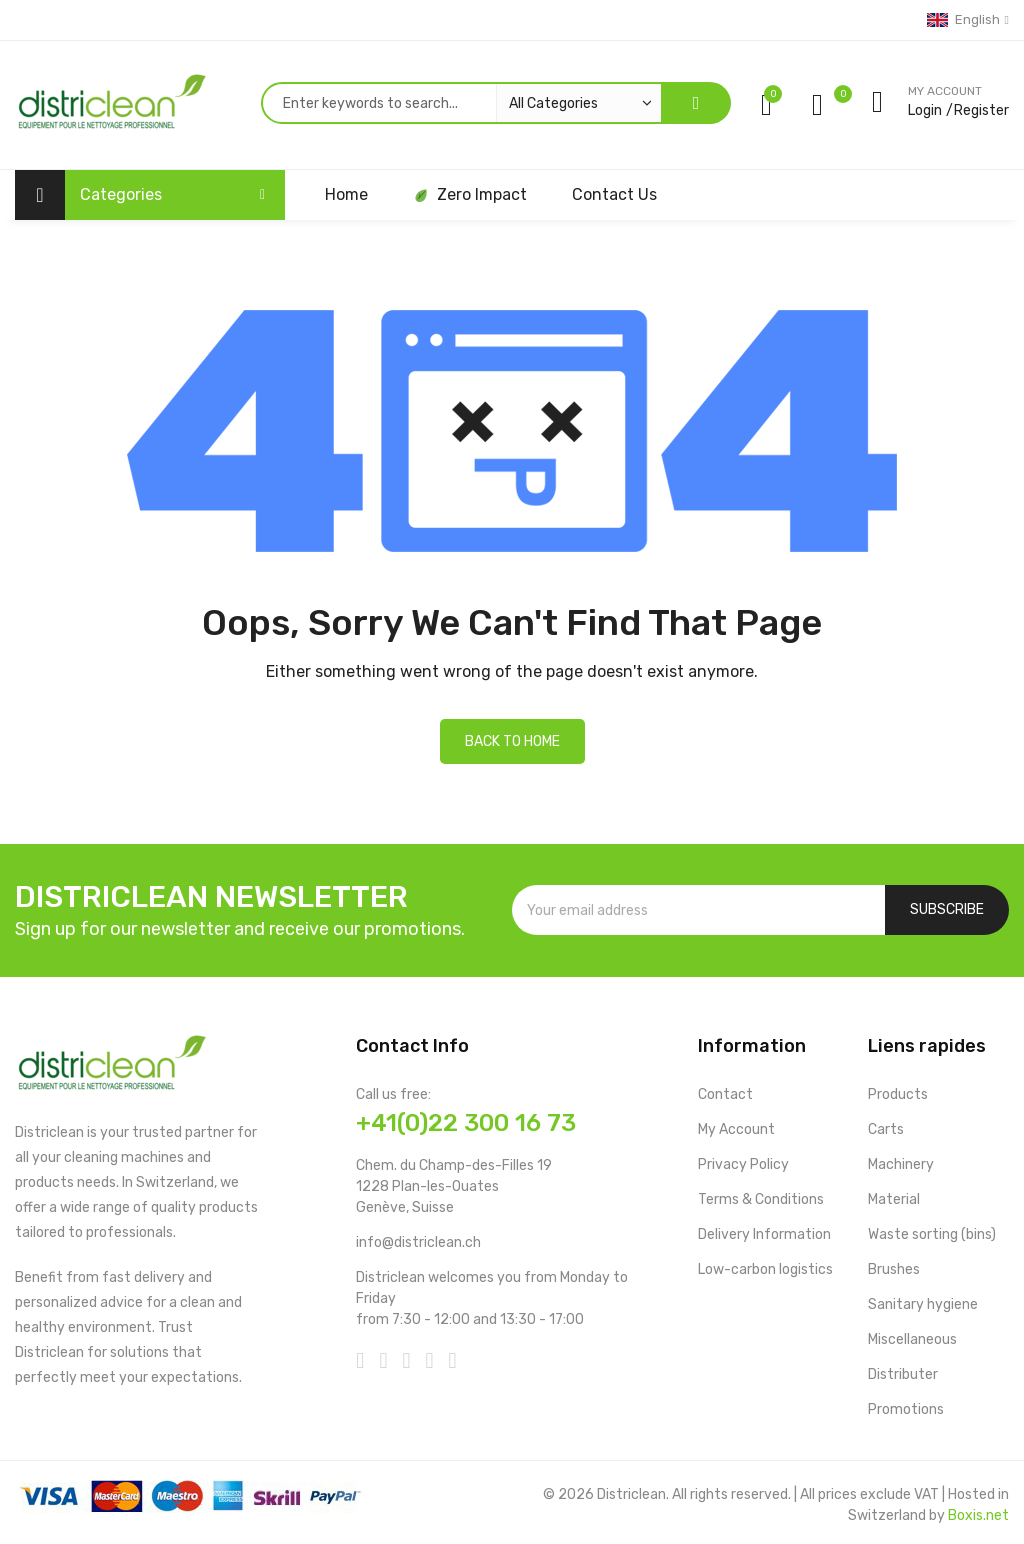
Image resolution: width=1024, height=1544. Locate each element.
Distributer (903, 1374)
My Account (736, 1129)
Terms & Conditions (761, 1199)
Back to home (512, 741)
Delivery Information (764, 1234)
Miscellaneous (912, 1339)
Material (894, 1199)
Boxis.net (978, 1515)
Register (981, 110)
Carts (886, 1129)
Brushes (894, 1269)
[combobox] (461, 103)
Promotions (906, 1409)
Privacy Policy (743, 1164)
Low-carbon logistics (765, 1269)
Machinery (901, 1164)
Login (925, 110)
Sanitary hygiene (923, 1304)
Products (898, 1094)
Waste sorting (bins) (932, 1234)
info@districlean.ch (418, 1242)
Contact (725, 1094)
